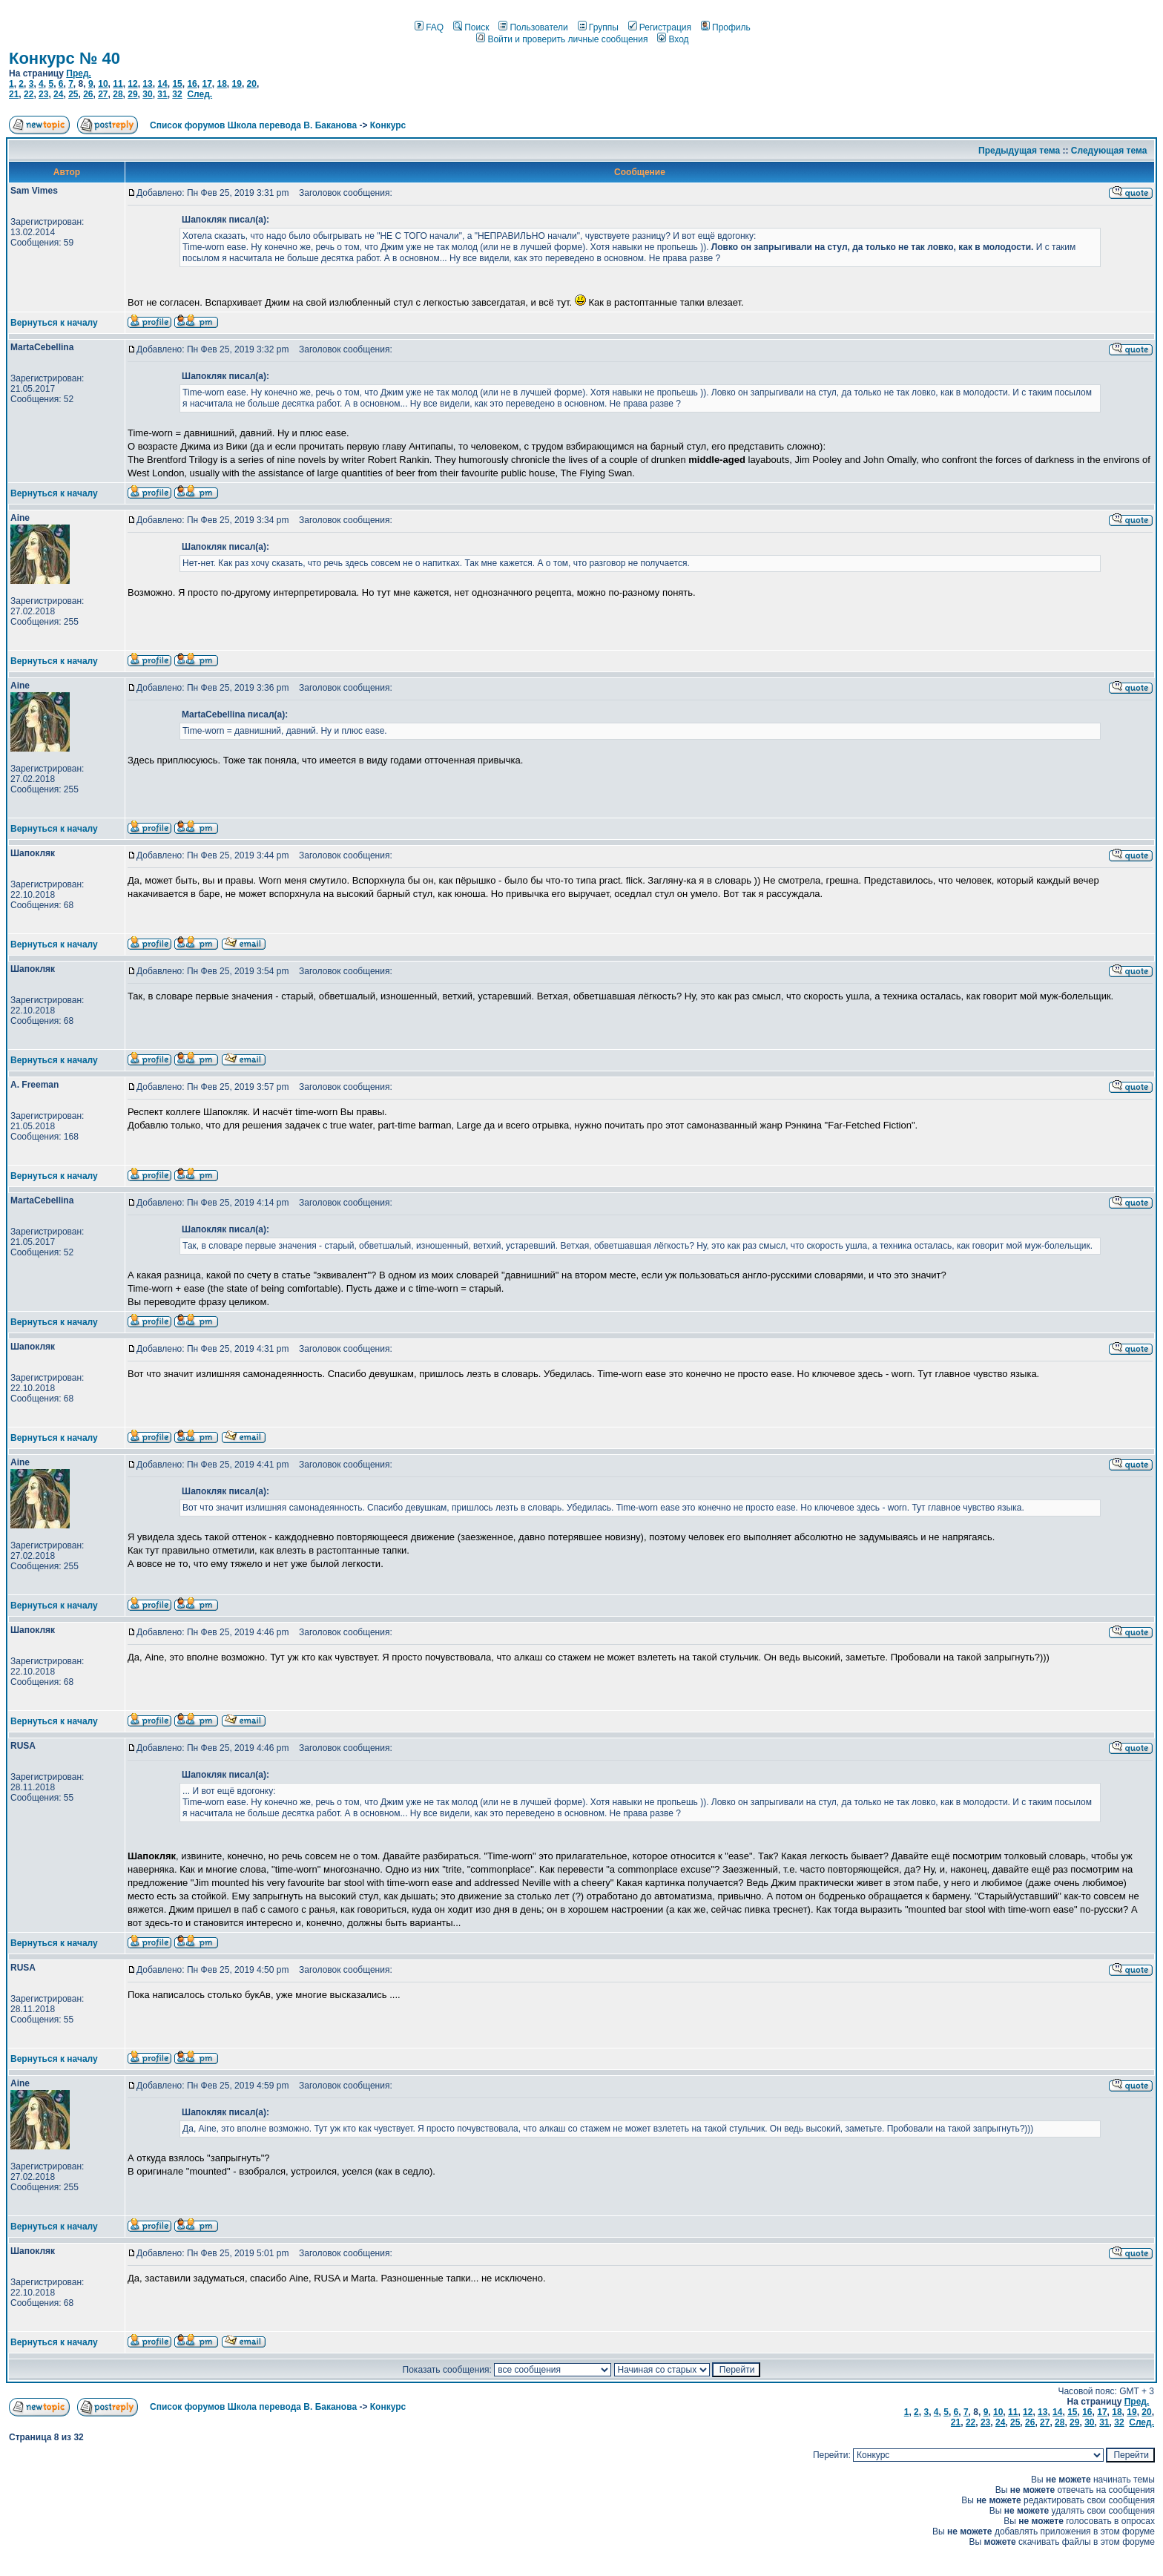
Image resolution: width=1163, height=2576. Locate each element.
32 (177, 94)
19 (237, 84)
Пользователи (532, 27)
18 (221, 84)
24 (58, 94)
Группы (598, 27)
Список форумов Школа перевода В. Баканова (253, 125)
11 (117, 84)
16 (192, 84)
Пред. (78, 73)
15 (177, 84)
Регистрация (659, 27)
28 (117, 94)
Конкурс (388, 125)
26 (88, 94)
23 (43, 94)
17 (206, 84)
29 (132, 94)
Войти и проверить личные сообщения (562, 39)
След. (199, 94)
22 (28, 94)
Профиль (726, 27)
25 (73, 94)
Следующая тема (1109, 150)
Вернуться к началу (54, 323)
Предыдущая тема (1019, 150)
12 (132, 84)
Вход (672, 39)
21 (14, 94)
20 (252, 84)
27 (103, 94)
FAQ (429, 27)
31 (162, 94)
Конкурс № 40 (64, 58)
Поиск (471, 27)
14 (162, 84)
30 (147, 94)
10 (103, 84)
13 (147, 84)
